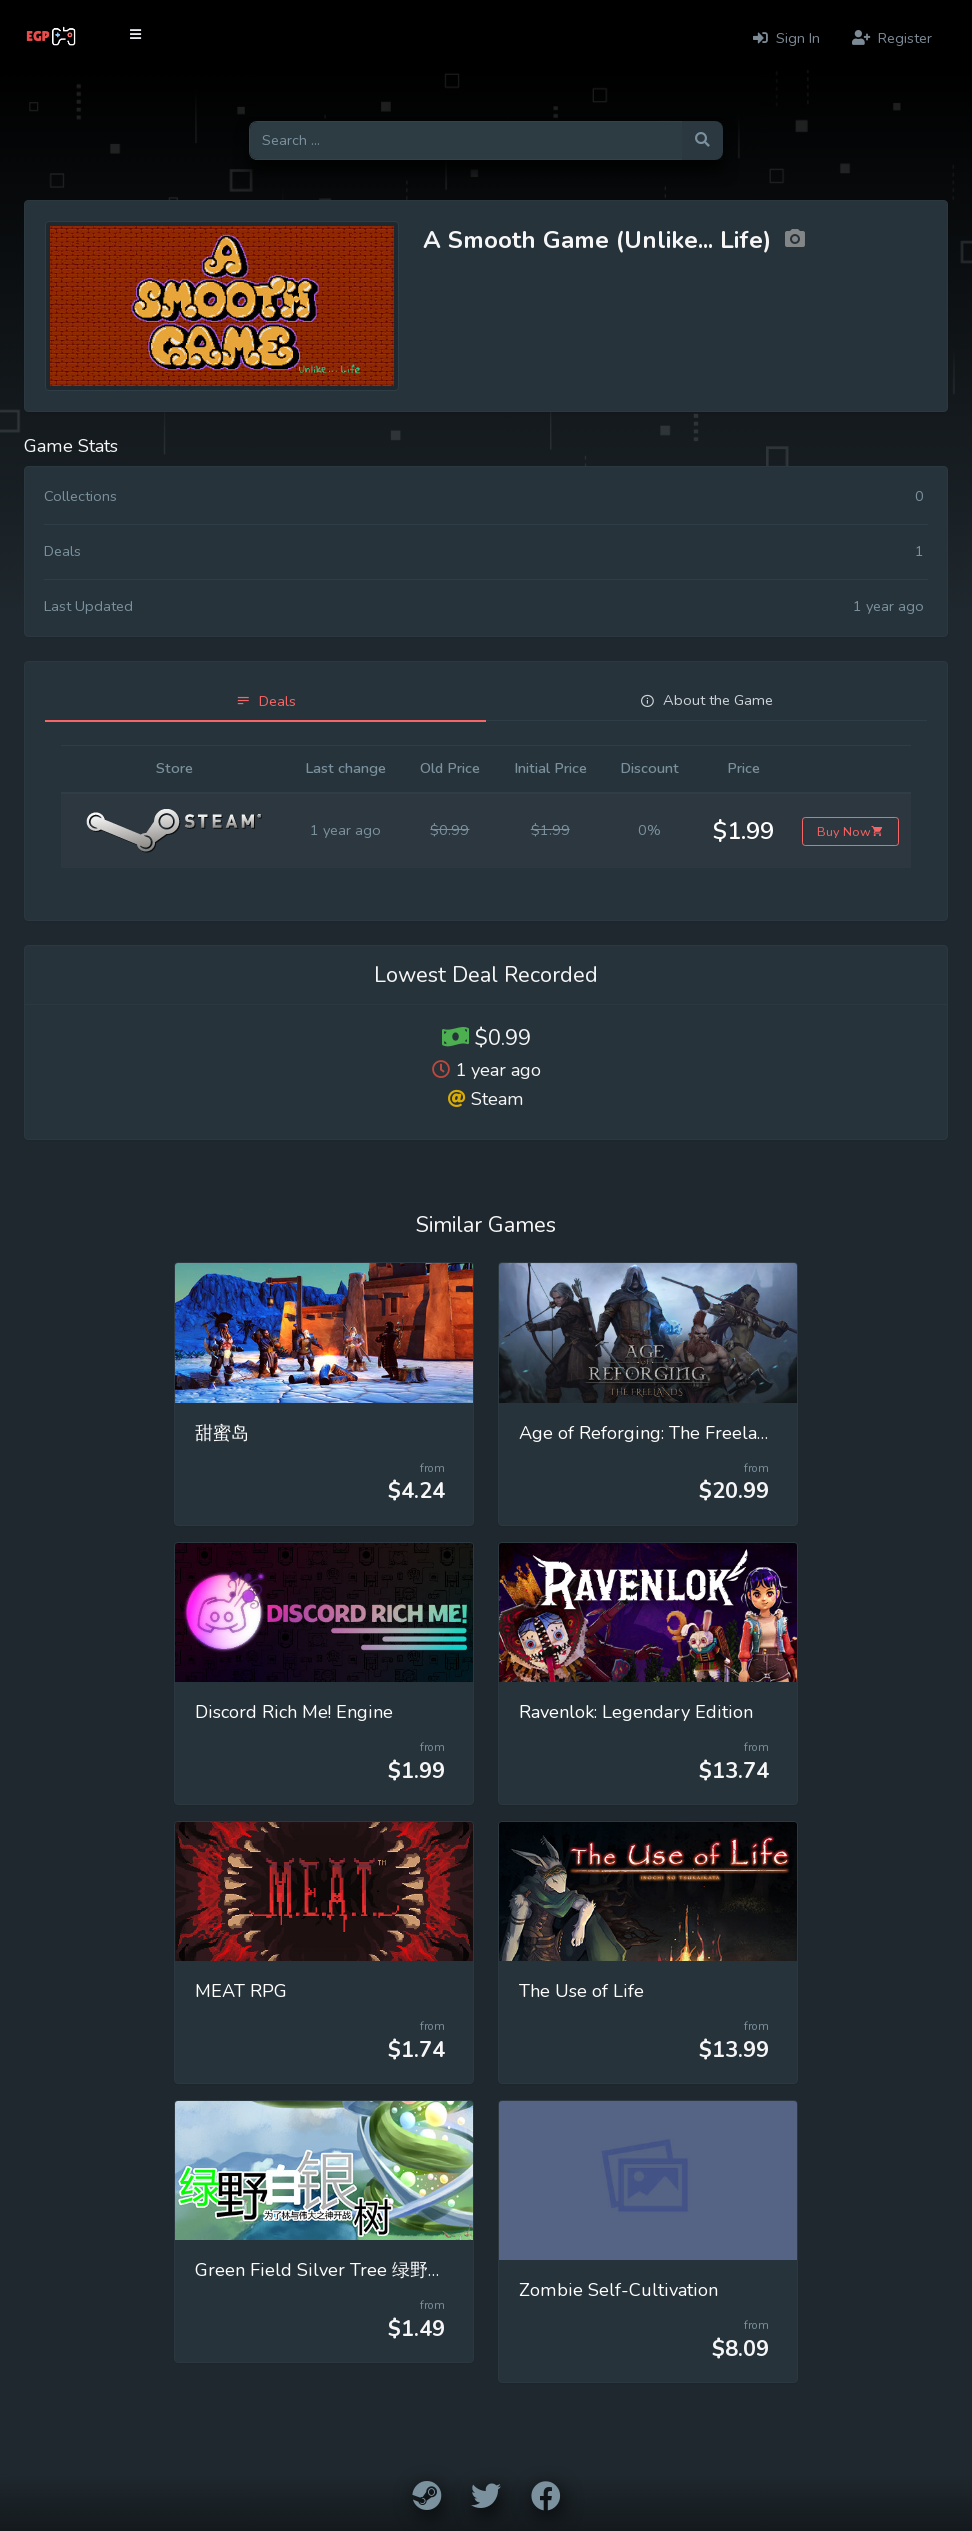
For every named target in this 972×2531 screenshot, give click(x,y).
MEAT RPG (241, 1991)
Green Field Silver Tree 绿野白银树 (338, 2270)
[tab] (265, 701)
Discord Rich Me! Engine (294, 1712)
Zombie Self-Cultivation (618, 2290)
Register (892, 38)
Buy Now (850, 831)
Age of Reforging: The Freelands (652, 1433)
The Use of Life (581, 1991)
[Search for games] (465, 140)
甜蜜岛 (222, 1433)
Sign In (786, 38)
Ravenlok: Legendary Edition (636, 1712)
